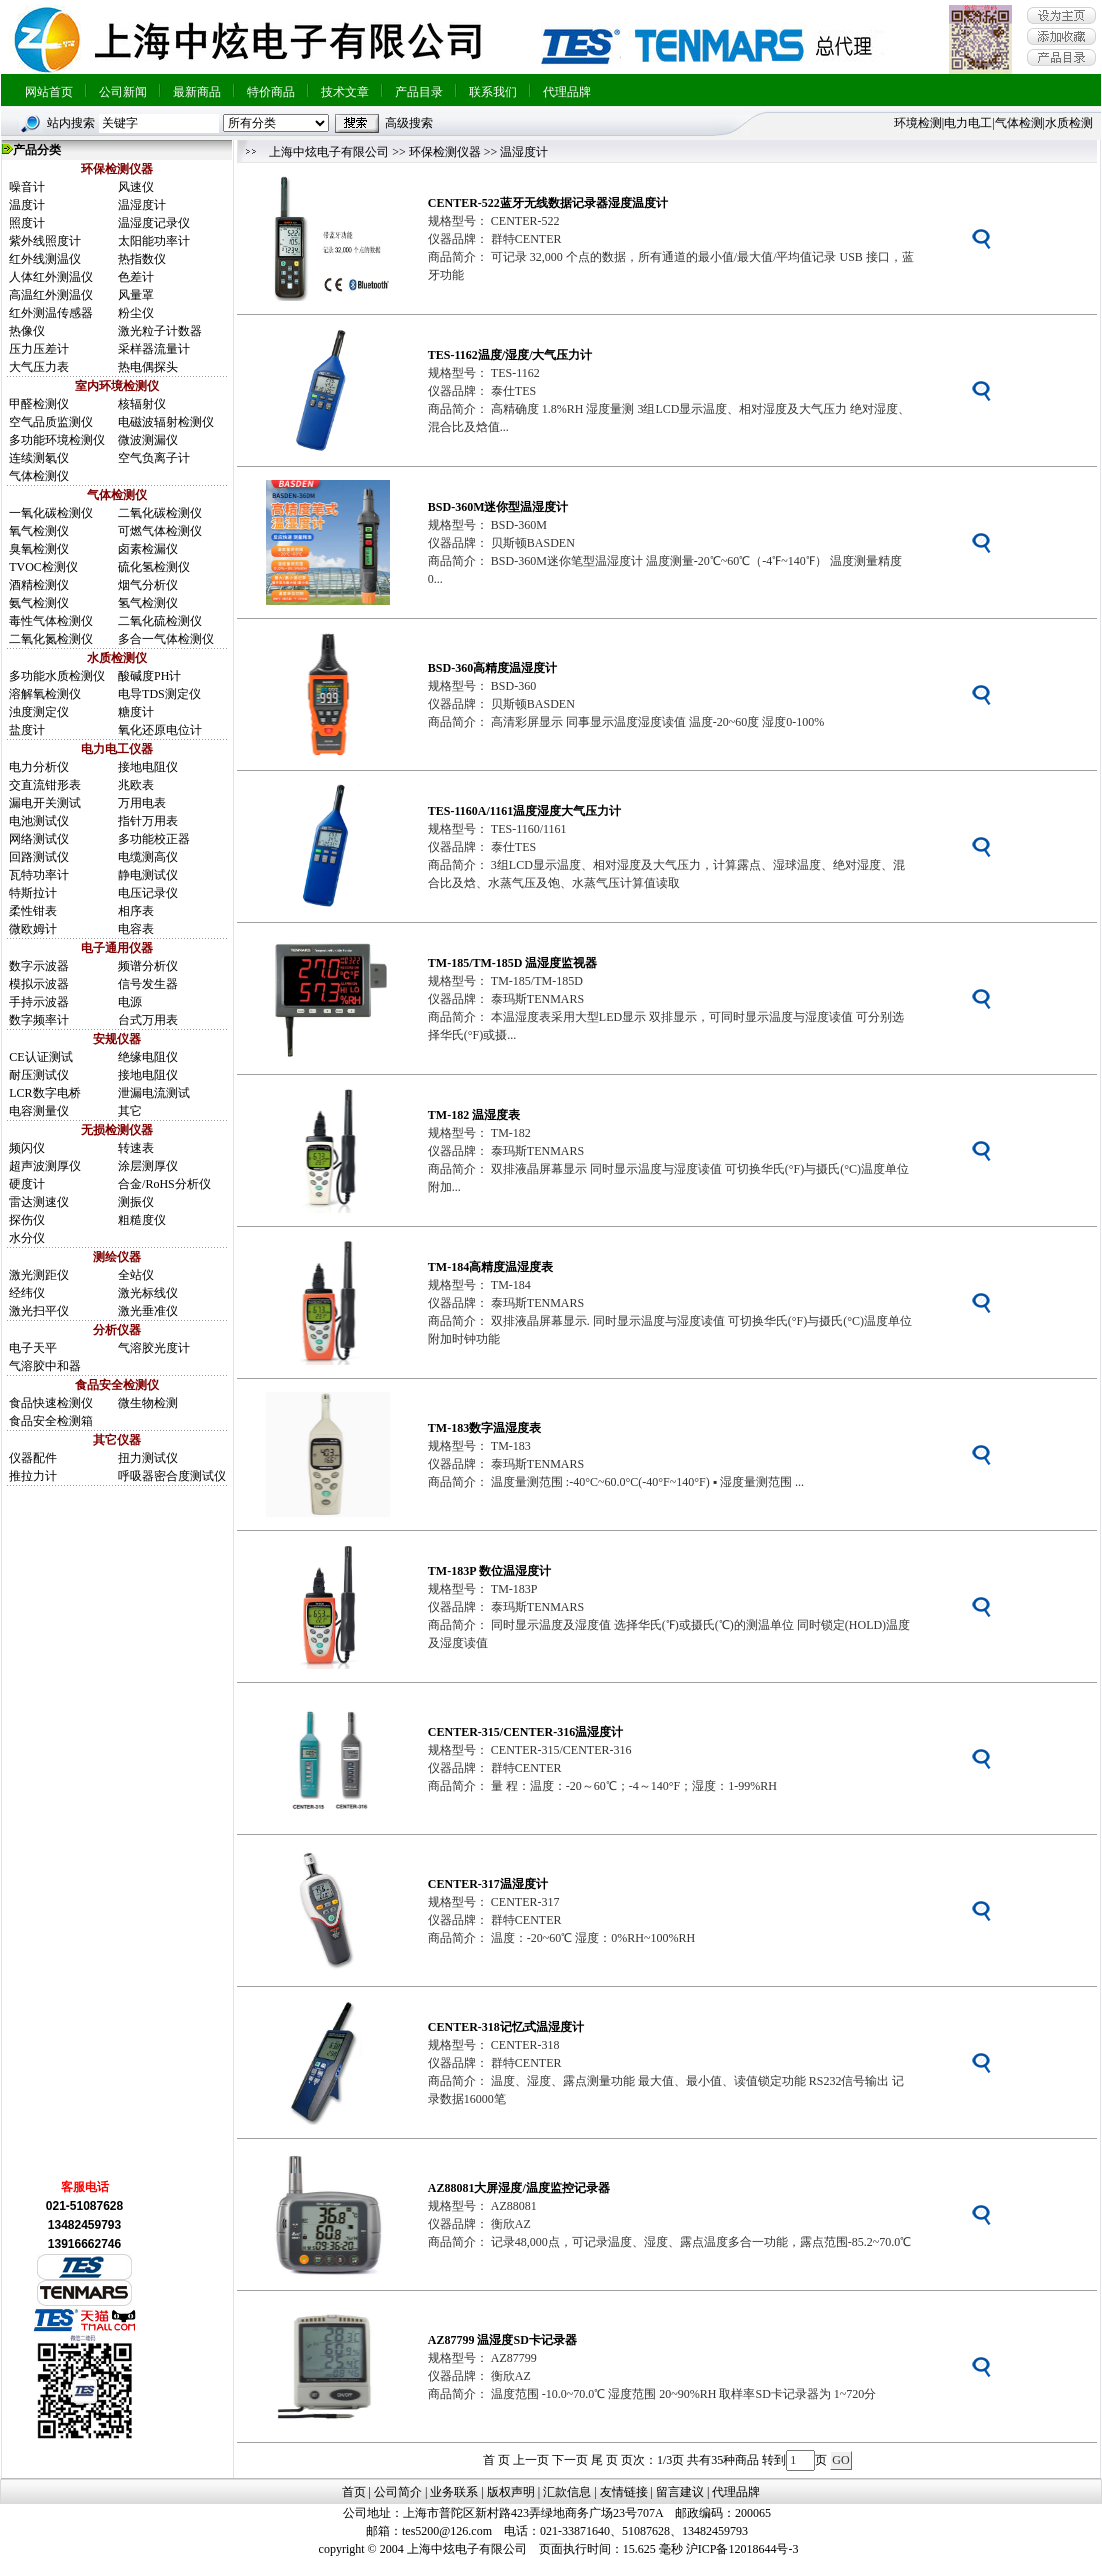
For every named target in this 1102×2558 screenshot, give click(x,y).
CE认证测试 (40, 1057)
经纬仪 (27, 1293)
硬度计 (27, 1184)
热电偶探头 (148, 367)
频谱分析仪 (148, 966)
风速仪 (136, 187)
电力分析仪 (39, 767)
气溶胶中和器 (45, 1366)
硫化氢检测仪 (154, 567)
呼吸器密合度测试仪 (172, 1476)
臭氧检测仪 (39, 549)
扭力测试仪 (148, 1458)
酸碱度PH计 (149, 676)
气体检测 (1019, 123)
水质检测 (1069, 123)
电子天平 (33, 1348)
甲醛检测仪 (39, 404)
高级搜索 (409, 123)
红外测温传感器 (51, 313)
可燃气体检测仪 (160, 531)
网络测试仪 (39, 839)
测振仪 (136, 1202)
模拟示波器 (39, 984)
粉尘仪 (136, 313)
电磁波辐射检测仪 (166, 422)
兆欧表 (136, 785)
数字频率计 (39, 1020)
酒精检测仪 (39, 585)
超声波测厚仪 (45, 1166)
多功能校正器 (154, 839)
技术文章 (345, 92)
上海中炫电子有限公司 (329, 152)
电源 (130, 1002)
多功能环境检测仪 (57, 440)
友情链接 (624, 2492)
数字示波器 (39, 966)
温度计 (27, 205)
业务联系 (454, 2492)
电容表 (136, 929)
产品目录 (419, 92)
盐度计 (27, 730)
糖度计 (136, 712)
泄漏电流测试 (154, 1093)
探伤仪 (27, 1220)
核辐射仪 (142, 404)
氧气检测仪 (39, 531)
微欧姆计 (33, 929)
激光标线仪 (148, 1293)
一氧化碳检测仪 (51, 513)
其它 (130, 1111)
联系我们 (493, 92)
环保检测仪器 (445, 152)
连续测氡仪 (39, 458)
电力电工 (968, 123)
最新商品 (197, 92)
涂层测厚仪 (148, 1166)
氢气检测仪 (148, 603)
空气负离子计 (154, 458)
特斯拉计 (33, 893)
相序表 (136, 911)
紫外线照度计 (45, 241)
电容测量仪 (39, 1111)
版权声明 (511, 2492)
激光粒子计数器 (160, 331)
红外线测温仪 (45, 259)
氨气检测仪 (39, 603)
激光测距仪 (39, 1275)
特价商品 (271, 92)
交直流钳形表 (45, 785)
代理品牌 (567, 92)
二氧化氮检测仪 (51, 639)
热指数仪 (142, 259)
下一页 (570, 2460)
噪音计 (27, 187)
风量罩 (136, 295)
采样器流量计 (154, 349)
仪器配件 (33, 1458)
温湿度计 (142, 205)
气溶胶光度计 (154, 1348)
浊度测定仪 (39, 712)
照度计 (27, 223)
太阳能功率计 (154, 241)
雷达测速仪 (39, 1202)
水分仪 (27, 1238)
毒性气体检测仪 (51, 621)
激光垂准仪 (148, 1311)
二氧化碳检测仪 (160, 513)
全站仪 (136, 1275)
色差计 (136, 277)
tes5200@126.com (447, 2531)
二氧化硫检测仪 (160, 621)
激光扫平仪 (39, 1311)
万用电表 (142, 803)
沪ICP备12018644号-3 (742, 2549)
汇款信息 (567, 2492)
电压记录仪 (148, 893)
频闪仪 (27, 1148)
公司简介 (398, 2492)
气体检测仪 (39, 476)
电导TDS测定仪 (159, 694)
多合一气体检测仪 (166, 639)
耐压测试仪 (39, 1075)
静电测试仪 (148, 875)
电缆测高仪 (148, 857)
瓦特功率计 (39, 875)
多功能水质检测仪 (57, 676)
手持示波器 (39, 1002)
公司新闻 (123, 92)
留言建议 (680, 2492)
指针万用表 (148, 821)
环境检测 (918, 123)
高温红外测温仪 (51, 295)
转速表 (136, 1148)
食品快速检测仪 (51, 1403)
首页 (354, 2492)
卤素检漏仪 (148, 549)
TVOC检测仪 (43, 567)
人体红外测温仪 (51, 277)
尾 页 (604, 2460)
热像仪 (27, 331)
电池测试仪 (39, 821)
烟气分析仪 (148, 585)
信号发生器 (148, 984)
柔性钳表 (33, 911)
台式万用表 (148, 1020)
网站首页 (49, 92)
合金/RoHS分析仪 (164, 1184)
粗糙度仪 (142, 1220)
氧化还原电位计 (160, 730)
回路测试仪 (39, 857)
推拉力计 (33, 1476)
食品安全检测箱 (51, 1421)
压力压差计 (39, 349)
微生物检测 (148, 1403)
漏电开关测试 (45, 803)
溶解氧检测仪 (45, 694)
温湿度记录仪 (154, 223)
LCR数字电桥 (44, 1093)
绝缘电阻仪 (148, 1057)
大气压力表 (39, 367)
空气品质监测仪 (51, 422)
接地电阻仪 (148, 767)
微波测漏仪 (148, 440)
